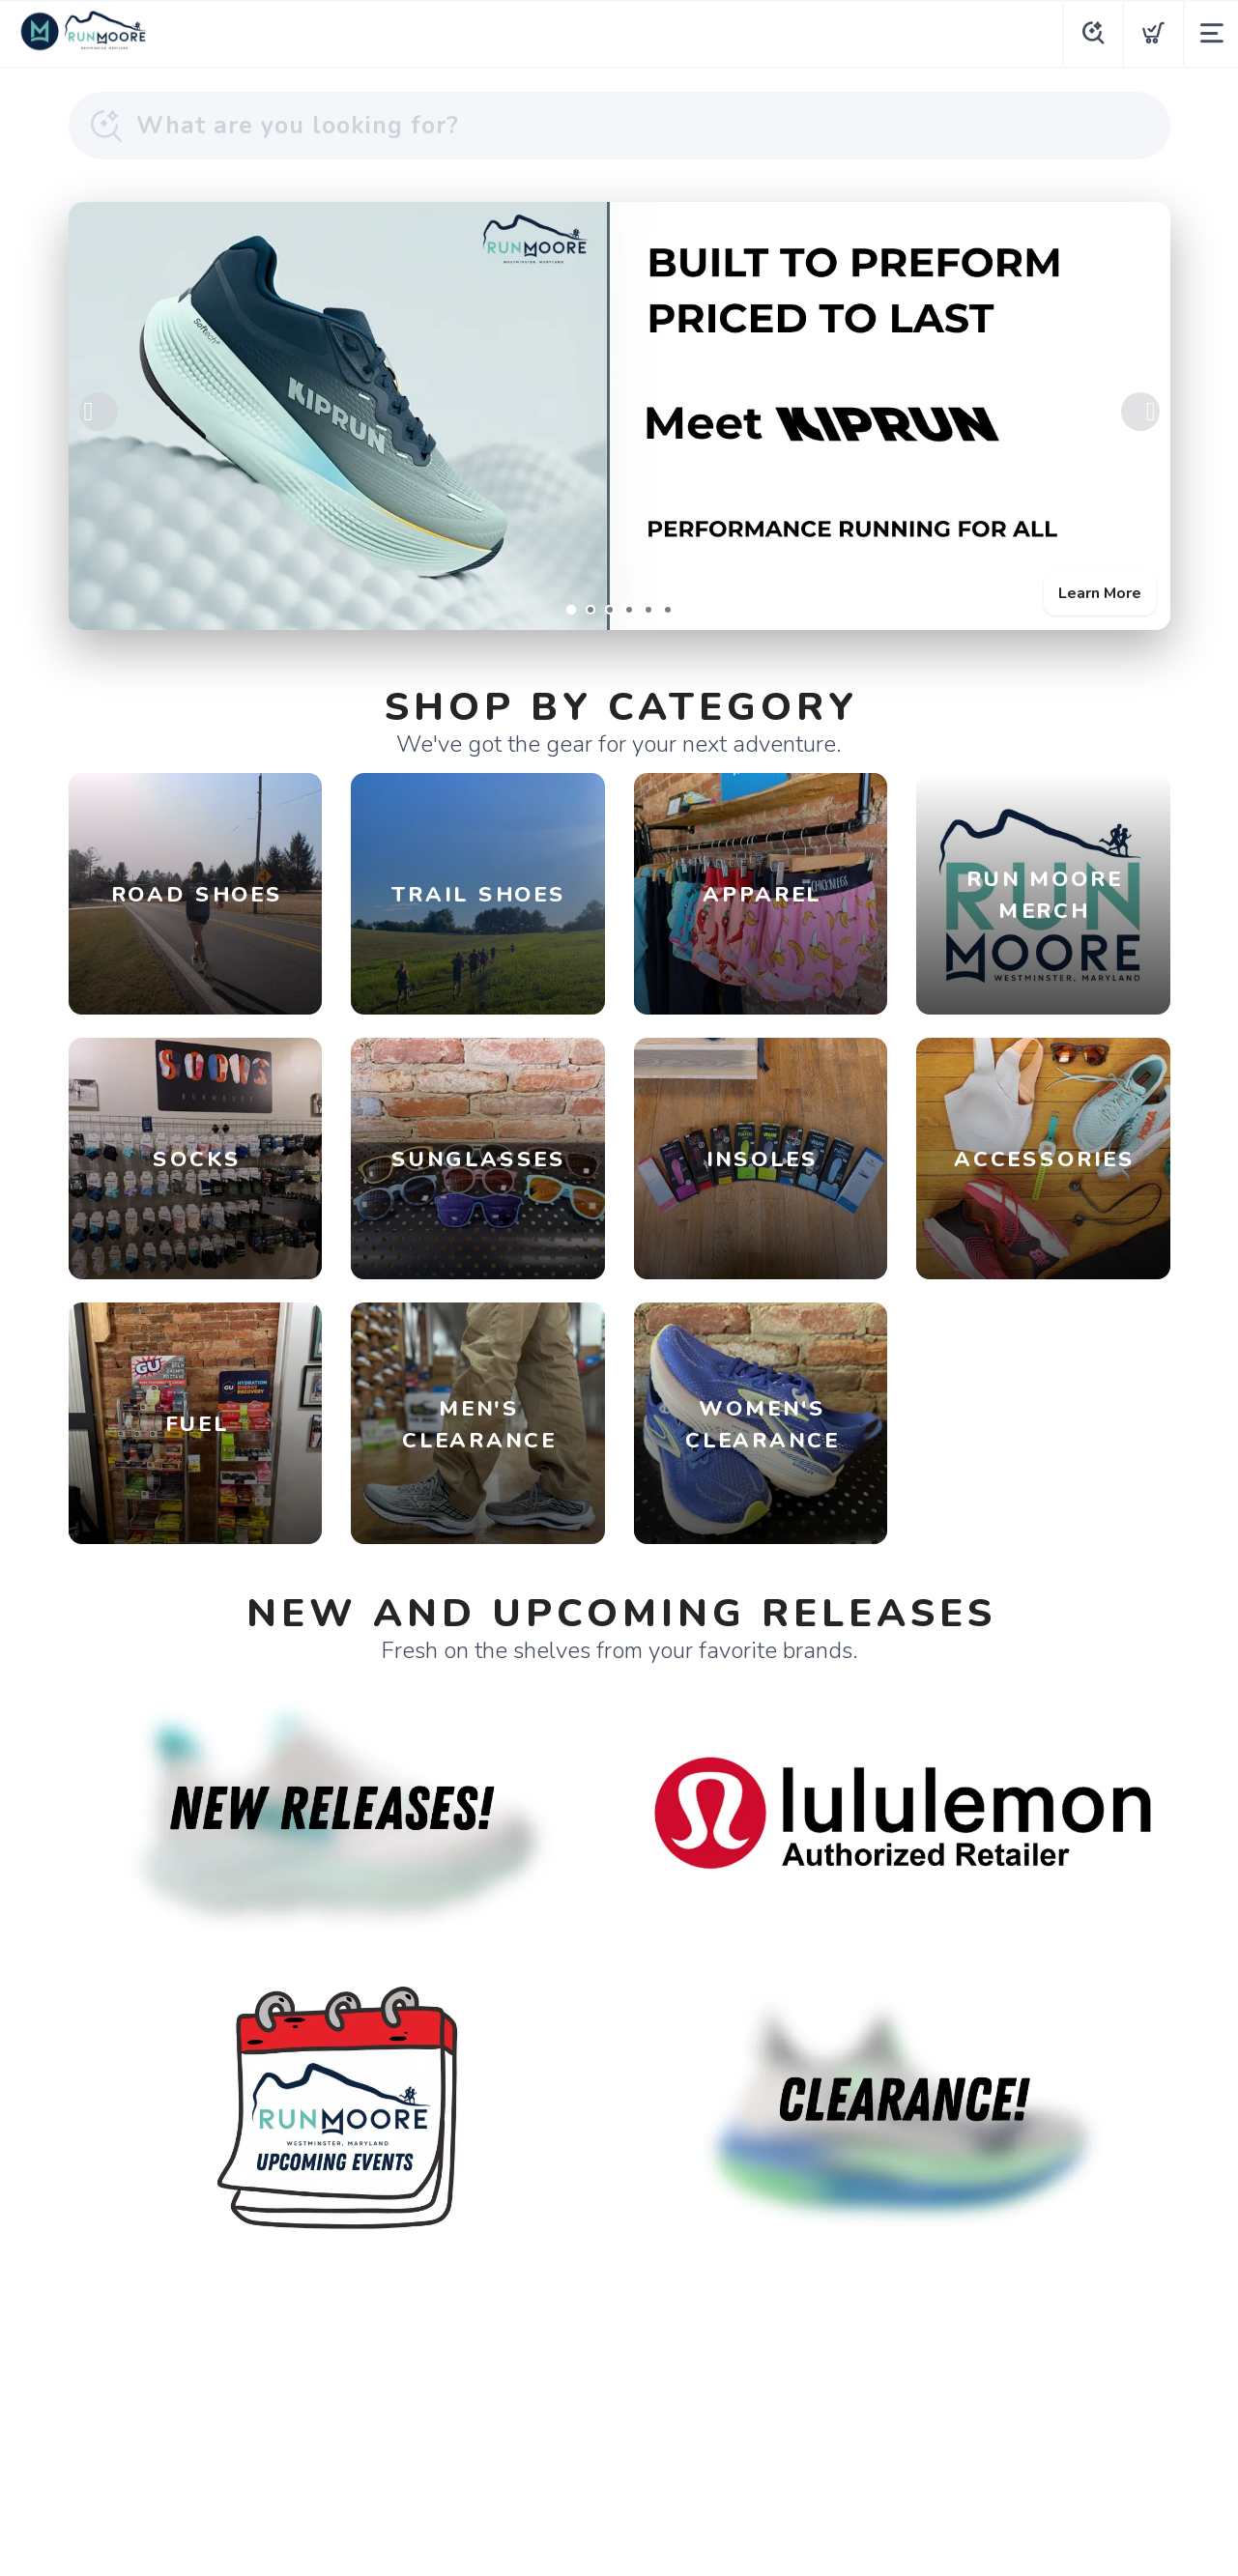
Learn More (1099, 593)
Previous (98, 411)
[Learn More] (619, 416)
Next (1140, 411)
